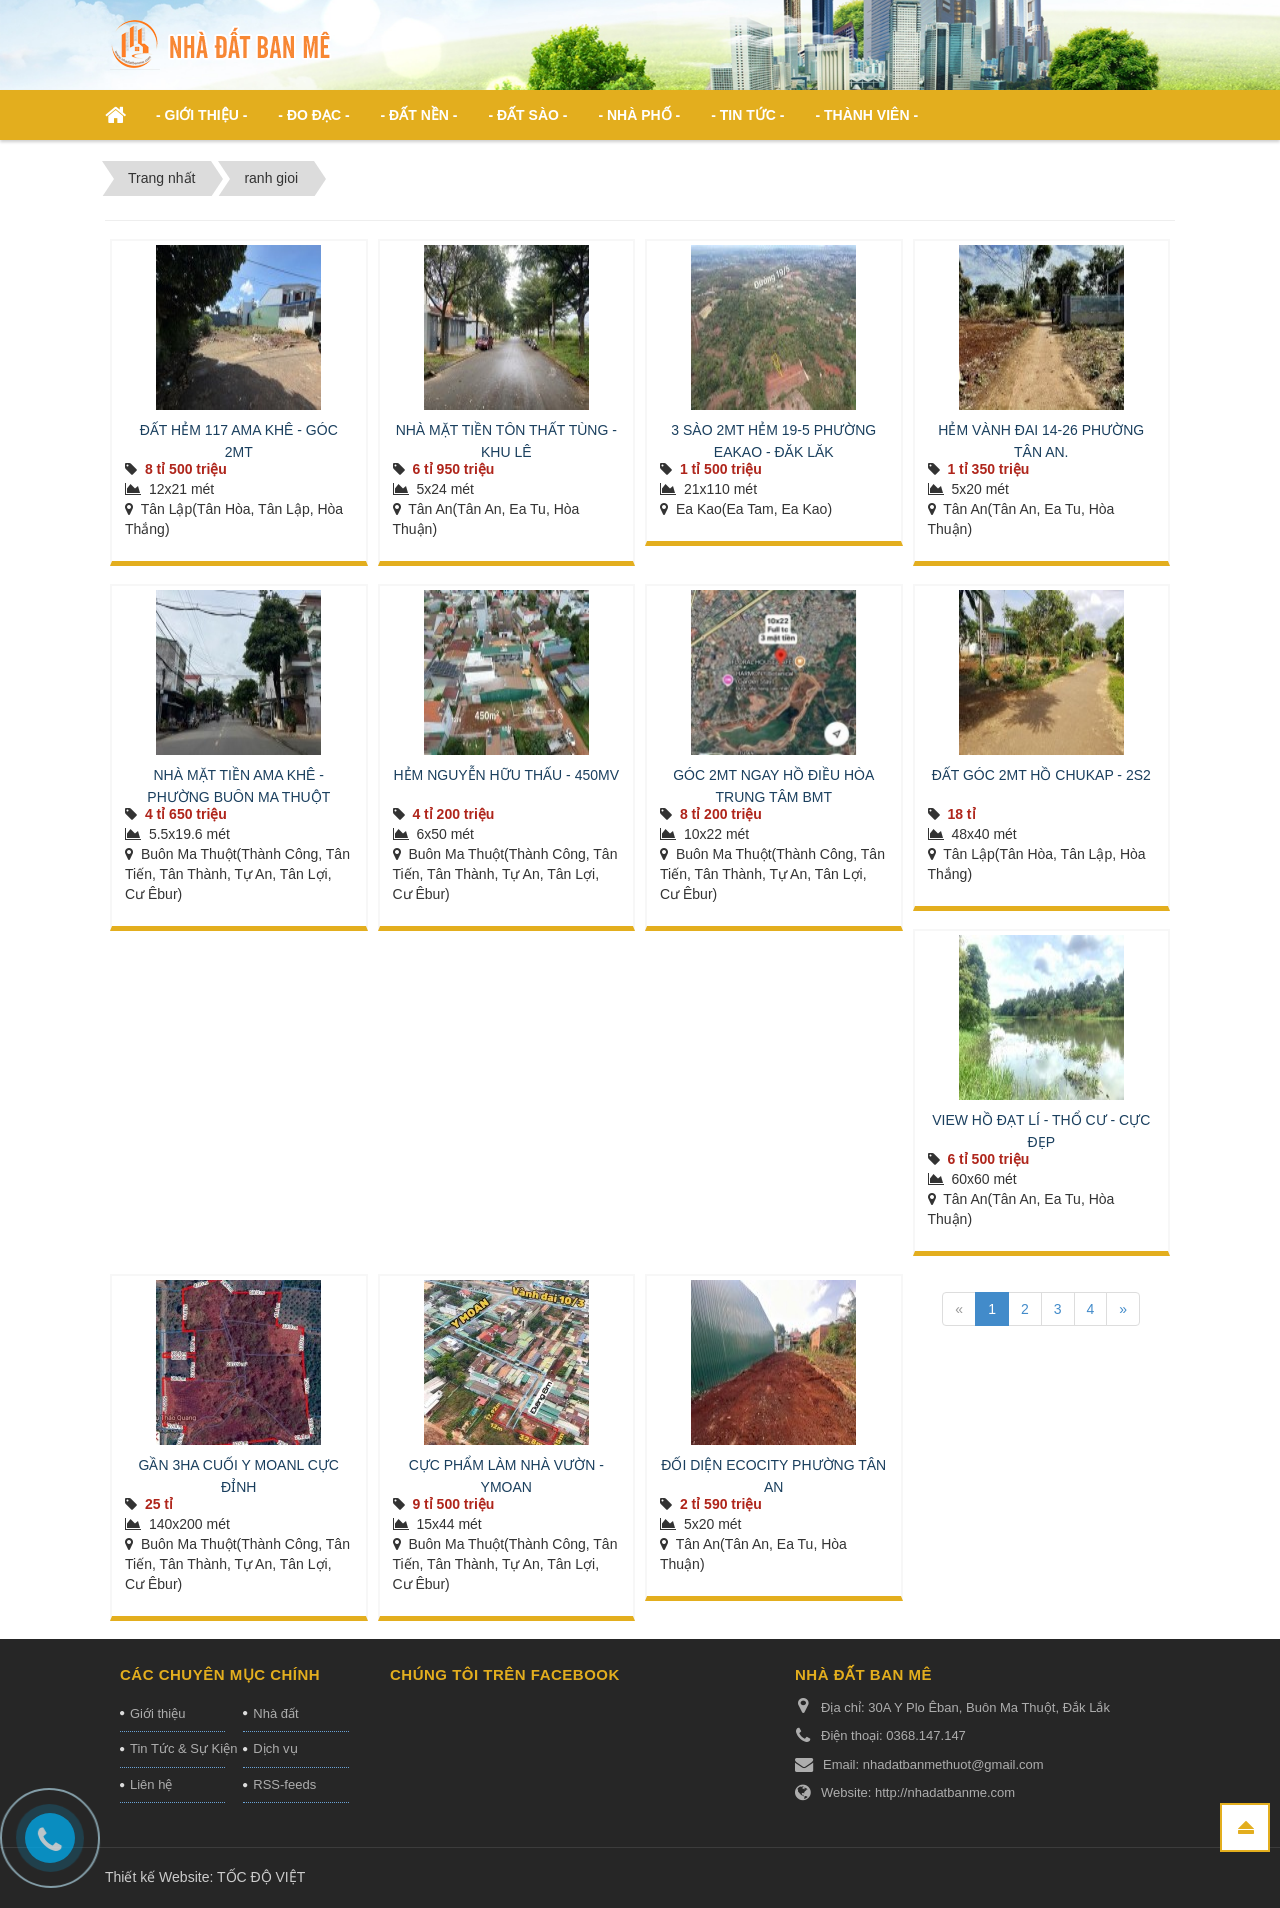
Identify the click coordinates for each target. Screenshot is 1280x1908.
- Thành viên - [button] (866, 115)
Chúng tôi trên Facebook (505, 1674)
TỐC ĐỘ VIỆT (261, 1877)
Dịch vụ (275, 1748)
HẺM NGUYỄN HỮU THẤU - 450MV (506, 775)
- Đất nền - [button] (419, 115)
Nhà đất (275, 1713)
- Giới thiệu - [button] (201, 115)
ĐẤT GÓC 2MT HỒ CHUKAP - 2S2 (1041, 775)
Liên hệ (151, 1784)
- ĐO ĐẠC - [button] (313, 115)
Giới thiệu (157, 1713)
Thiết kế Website (157, 1877)
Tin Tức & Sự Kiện (177, 1748)
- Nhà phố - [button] (639, 115)
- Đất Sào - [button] (527, 115)
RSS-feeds (284, 1784)
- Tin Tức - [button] (747, 115)
